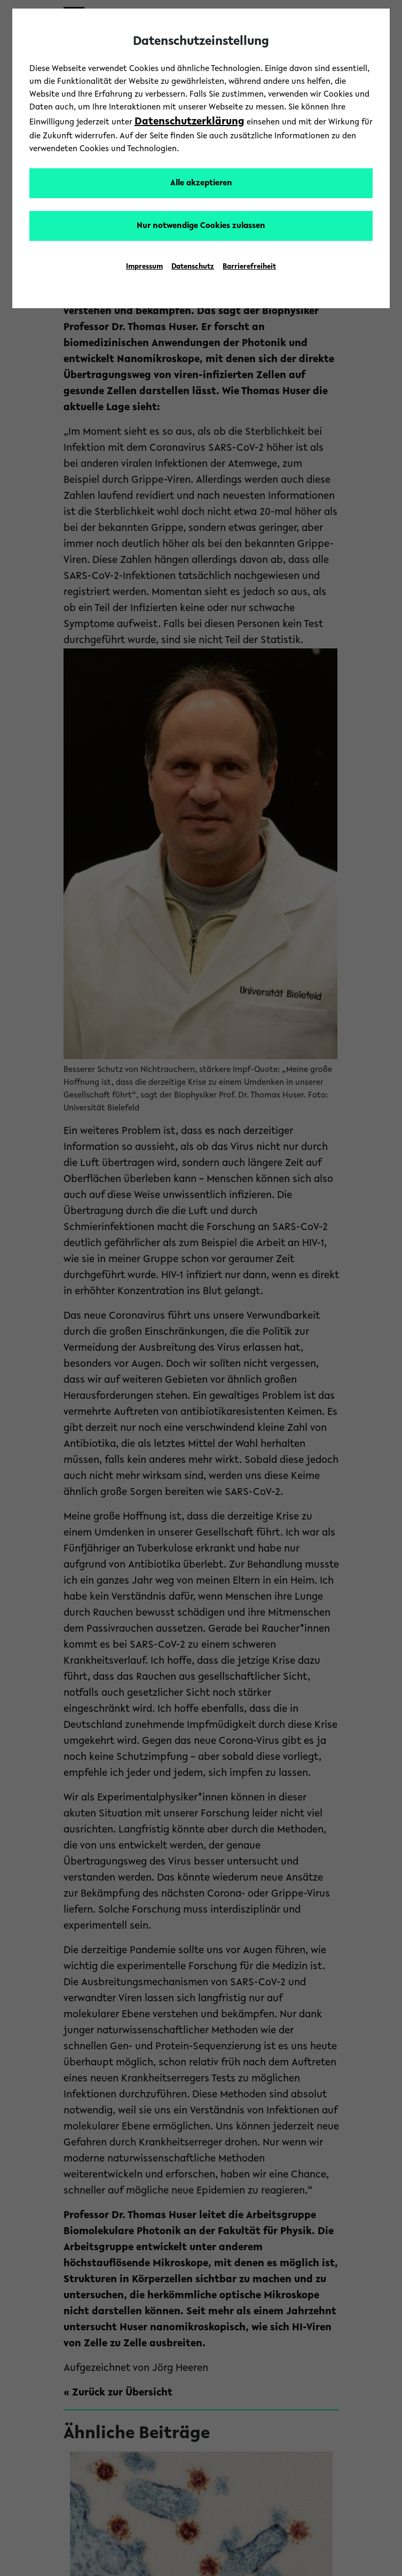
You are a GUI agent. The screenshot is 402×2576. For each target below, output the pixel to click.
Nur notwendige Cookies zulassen (201, 226)
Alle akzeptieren (201, 183)
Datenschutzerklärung (190, 121)
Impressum (144, 267)
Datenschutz (192, 267)
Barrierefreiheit (249, 267)
